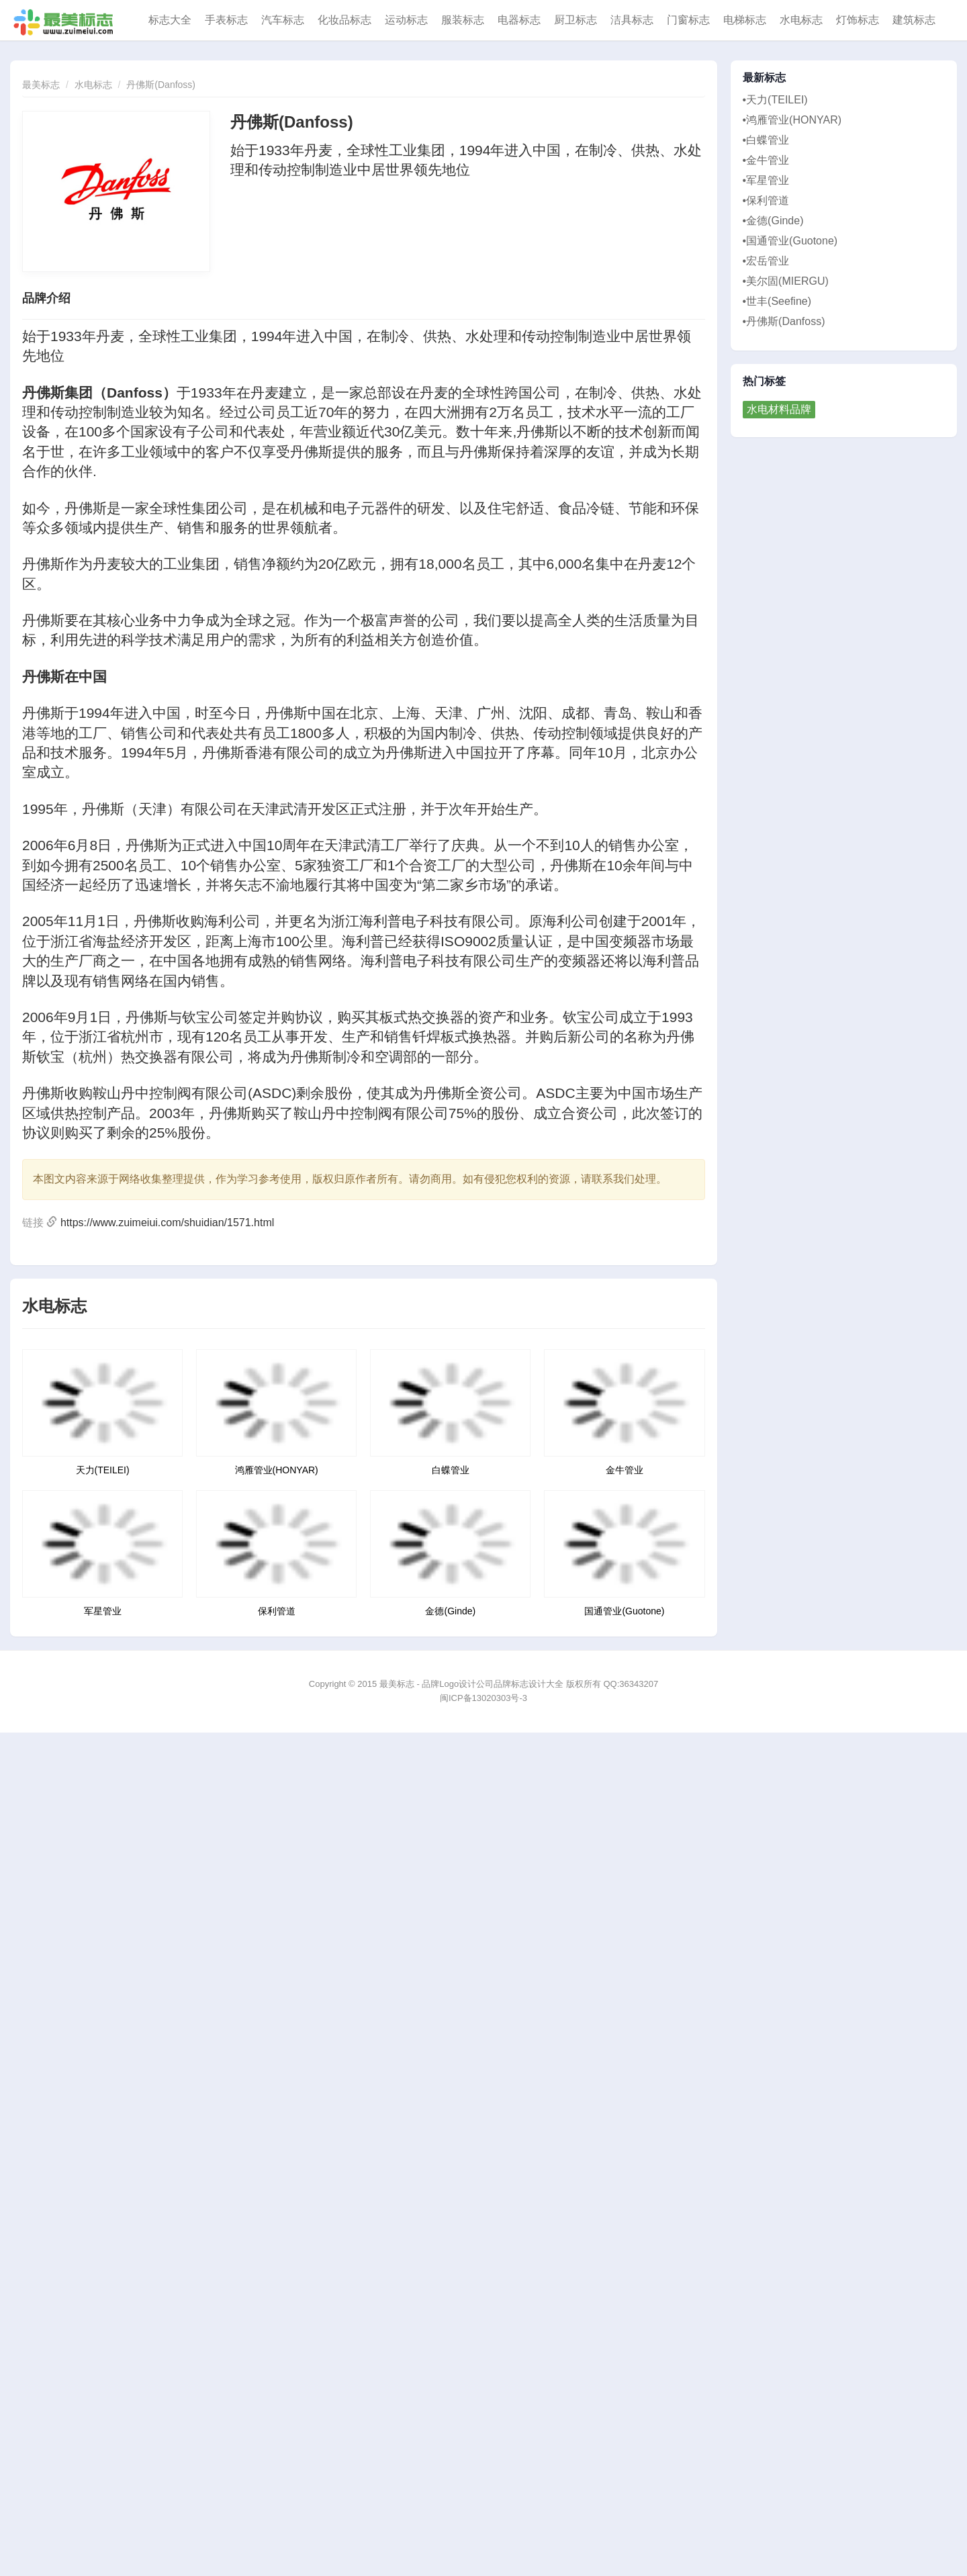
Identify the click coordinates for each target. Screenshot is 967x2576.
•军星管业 (766, 180)
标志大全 (169, 20)
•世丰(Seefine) (777, 301)
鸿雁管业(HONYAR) (276, 1470)
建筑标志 (913, 20)
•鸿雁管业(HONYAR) (792, 120)
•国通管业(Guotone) (790, 240)
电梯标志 (744, 20)
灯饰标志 (857, 20)
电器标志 (519, 20)
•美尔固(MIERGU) (786, 281)
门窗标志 (688, 20)
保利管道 (276, 1611)
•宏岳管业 (766, 261)
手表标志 (226, 20)
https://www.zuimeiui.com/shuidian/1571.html (167, 1222)
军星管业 (103, 1611)
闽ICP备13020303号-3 (483, 1698)
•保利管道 (766, 200)
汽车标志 (282, 20)
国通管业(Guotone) (624, 1611)
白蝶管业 (450, 1470)
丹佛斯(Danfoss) (160, 84)
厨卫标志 (575, 20)
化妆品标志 (344, 20)
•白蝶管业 (766, 140)
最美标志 (41, 84)
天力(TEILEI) (103, 1470)
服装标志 (462, 20)
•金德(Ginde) (773, 220)
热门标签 (764, 381)
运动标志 (406, 20)
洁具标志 (631, 20)
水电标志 (801, 20)
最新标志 (764, 78)
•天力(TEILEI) (775, 99)
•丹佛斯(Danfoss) (784, 321)
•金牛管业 (766, 160)
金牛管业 (624, 1470)
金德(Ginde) (450, 1611)
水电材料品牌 (779, 409)
